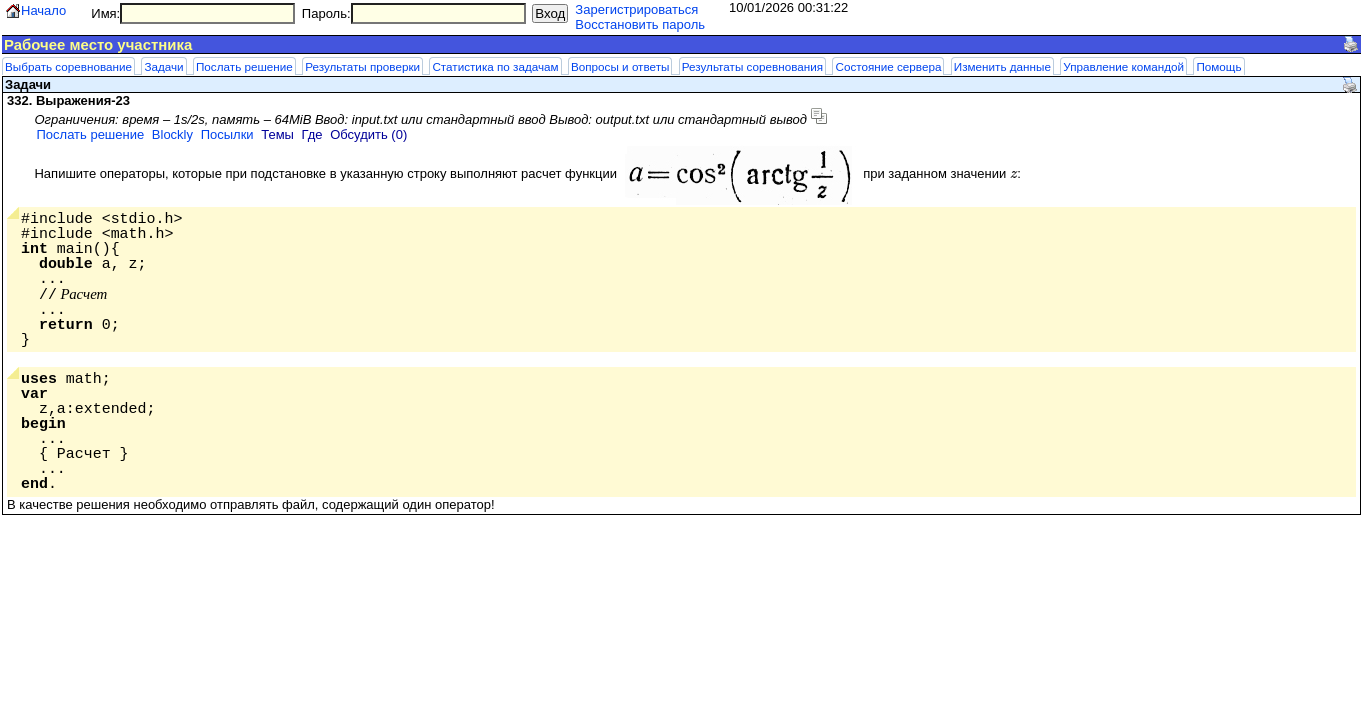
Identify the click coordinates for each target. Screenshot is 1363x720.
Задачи (163, 66)
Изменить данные (1002, 66)
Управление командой (1123, 66)
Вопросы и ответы (620, 66)
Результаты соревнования (752, 66)
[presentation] (1013, 173)
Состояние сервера (888, 66)
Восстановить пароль (640, 24)
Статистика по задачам (495, 66)
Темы (277, 134)
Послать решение (244, 66)
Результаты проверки (362, 66)
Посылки (227, 134)
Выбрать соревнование (68, 66)
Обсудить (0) (368, 134)
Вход (550, 13)
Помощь (1218, 66)
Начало (43, 10)
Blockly (172, 134)
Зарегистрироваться (636, 9)
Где (312, 134)
